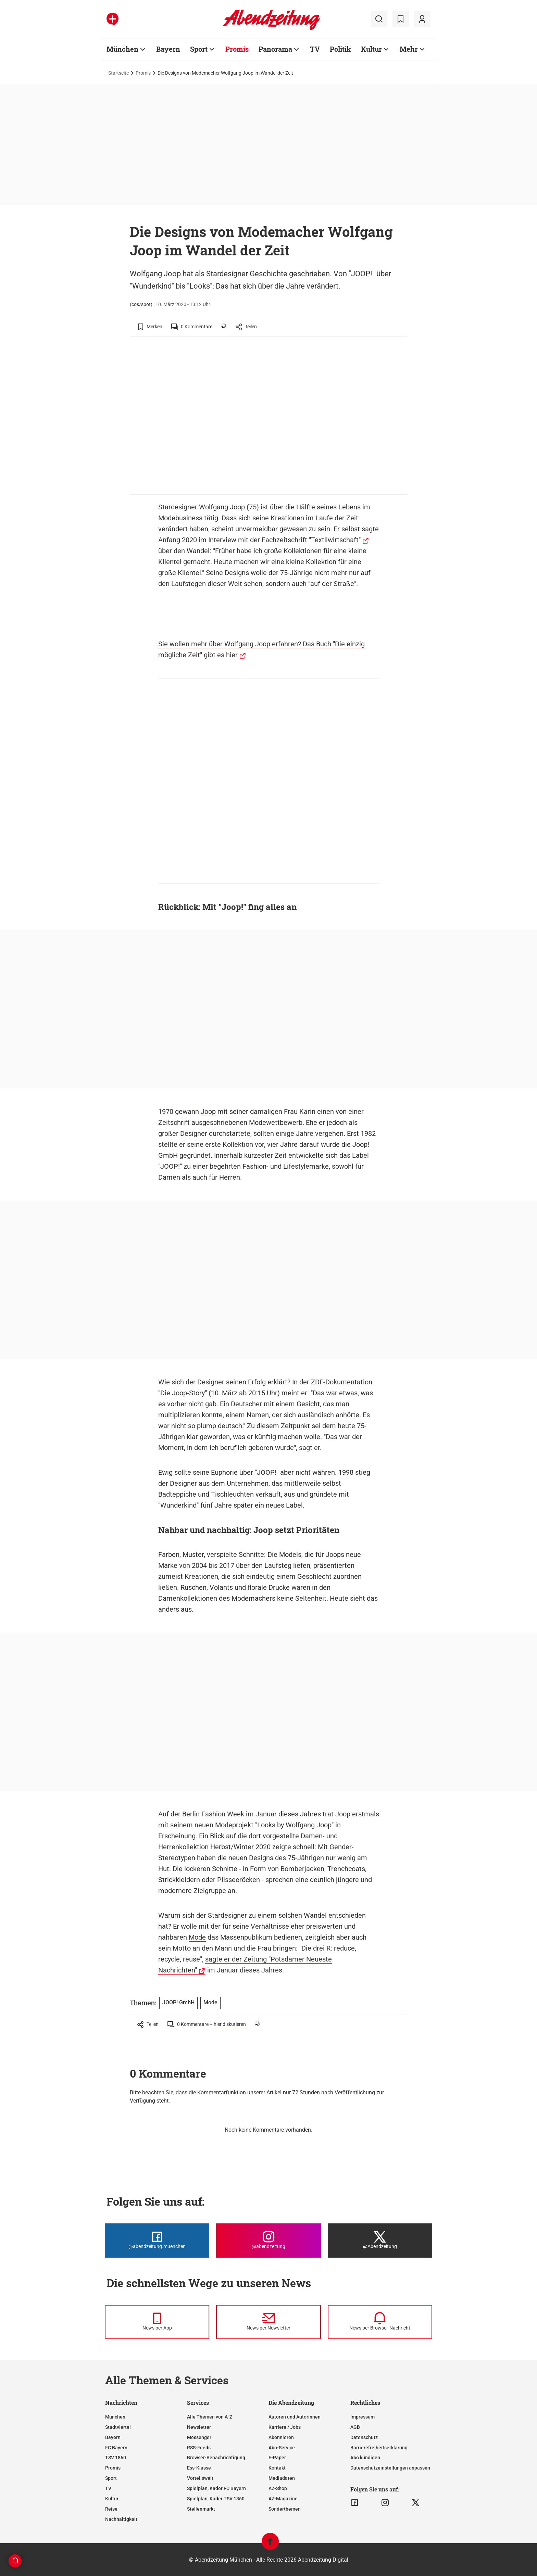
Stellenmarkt (201, 2509)
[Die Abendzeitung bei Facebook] (157, 2240)
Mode (197, 1937)
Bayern (113, 2437)
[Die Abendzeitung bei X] (380, 2240)
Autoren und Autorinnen (294, 2417)
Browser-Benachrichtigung (216, 2457)
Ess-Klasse (199, 2468)
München (115, 2417)
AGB (355, 2427)
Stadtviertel (118, 2427)
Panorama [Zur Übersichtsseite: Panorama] (275, 49)
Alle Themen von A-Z (209, 2417)
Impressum (362, 2417)
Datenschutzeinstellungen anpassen (390, 2468)
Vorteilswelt (200, 2478)
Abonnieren (281, 2437)
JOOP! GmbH (178, 2002)
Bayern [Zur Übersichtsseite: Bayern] (168, 49)
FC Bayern (116, 2447)
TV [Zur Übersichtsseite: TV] (315, 49)
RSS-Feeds (199, 2447)
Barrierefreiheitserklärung (379, 2447)
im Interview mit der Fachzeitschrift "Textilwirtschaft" (280, 540)
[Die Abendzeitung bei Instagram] (268, 2240)
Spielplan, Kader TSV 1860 (216, 2498)
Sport (111, 2478)
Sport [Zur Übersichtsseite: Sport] (199, 49)
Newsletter (199, 2427)
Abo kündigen (365, 2457)
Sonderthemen (284, 2509)
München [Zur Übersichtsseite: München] (122, 49)
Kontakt (277, 2468)
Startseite (118, 73)
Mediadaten (281, 2478)
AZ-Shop (277, 2488)
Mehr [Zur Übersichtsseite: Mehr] (409, 49)
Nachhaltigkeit (121, 2519)
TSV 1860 (115, 2457)
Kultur (111, 2498)
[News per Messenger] (157, 2322)
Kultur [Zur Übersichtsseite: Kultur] (371, 49)
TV (108, 2488)
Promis (143, 73)
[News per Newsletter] (268, 2322)
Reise (111, 2509)
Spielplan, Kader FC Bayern (216, 2488)
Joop (208, 1111)
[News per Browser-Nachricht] (380, 2322)
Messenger (199, 2437)
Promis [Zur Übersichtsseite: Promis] (237, 49)
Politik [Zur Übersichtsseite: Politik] (340, 49)
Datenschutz (364, 2437)
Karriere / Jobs (284, 2427)
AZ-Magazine (283, 2498)
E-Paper (277, 2457)
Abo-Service (281, 2447)
